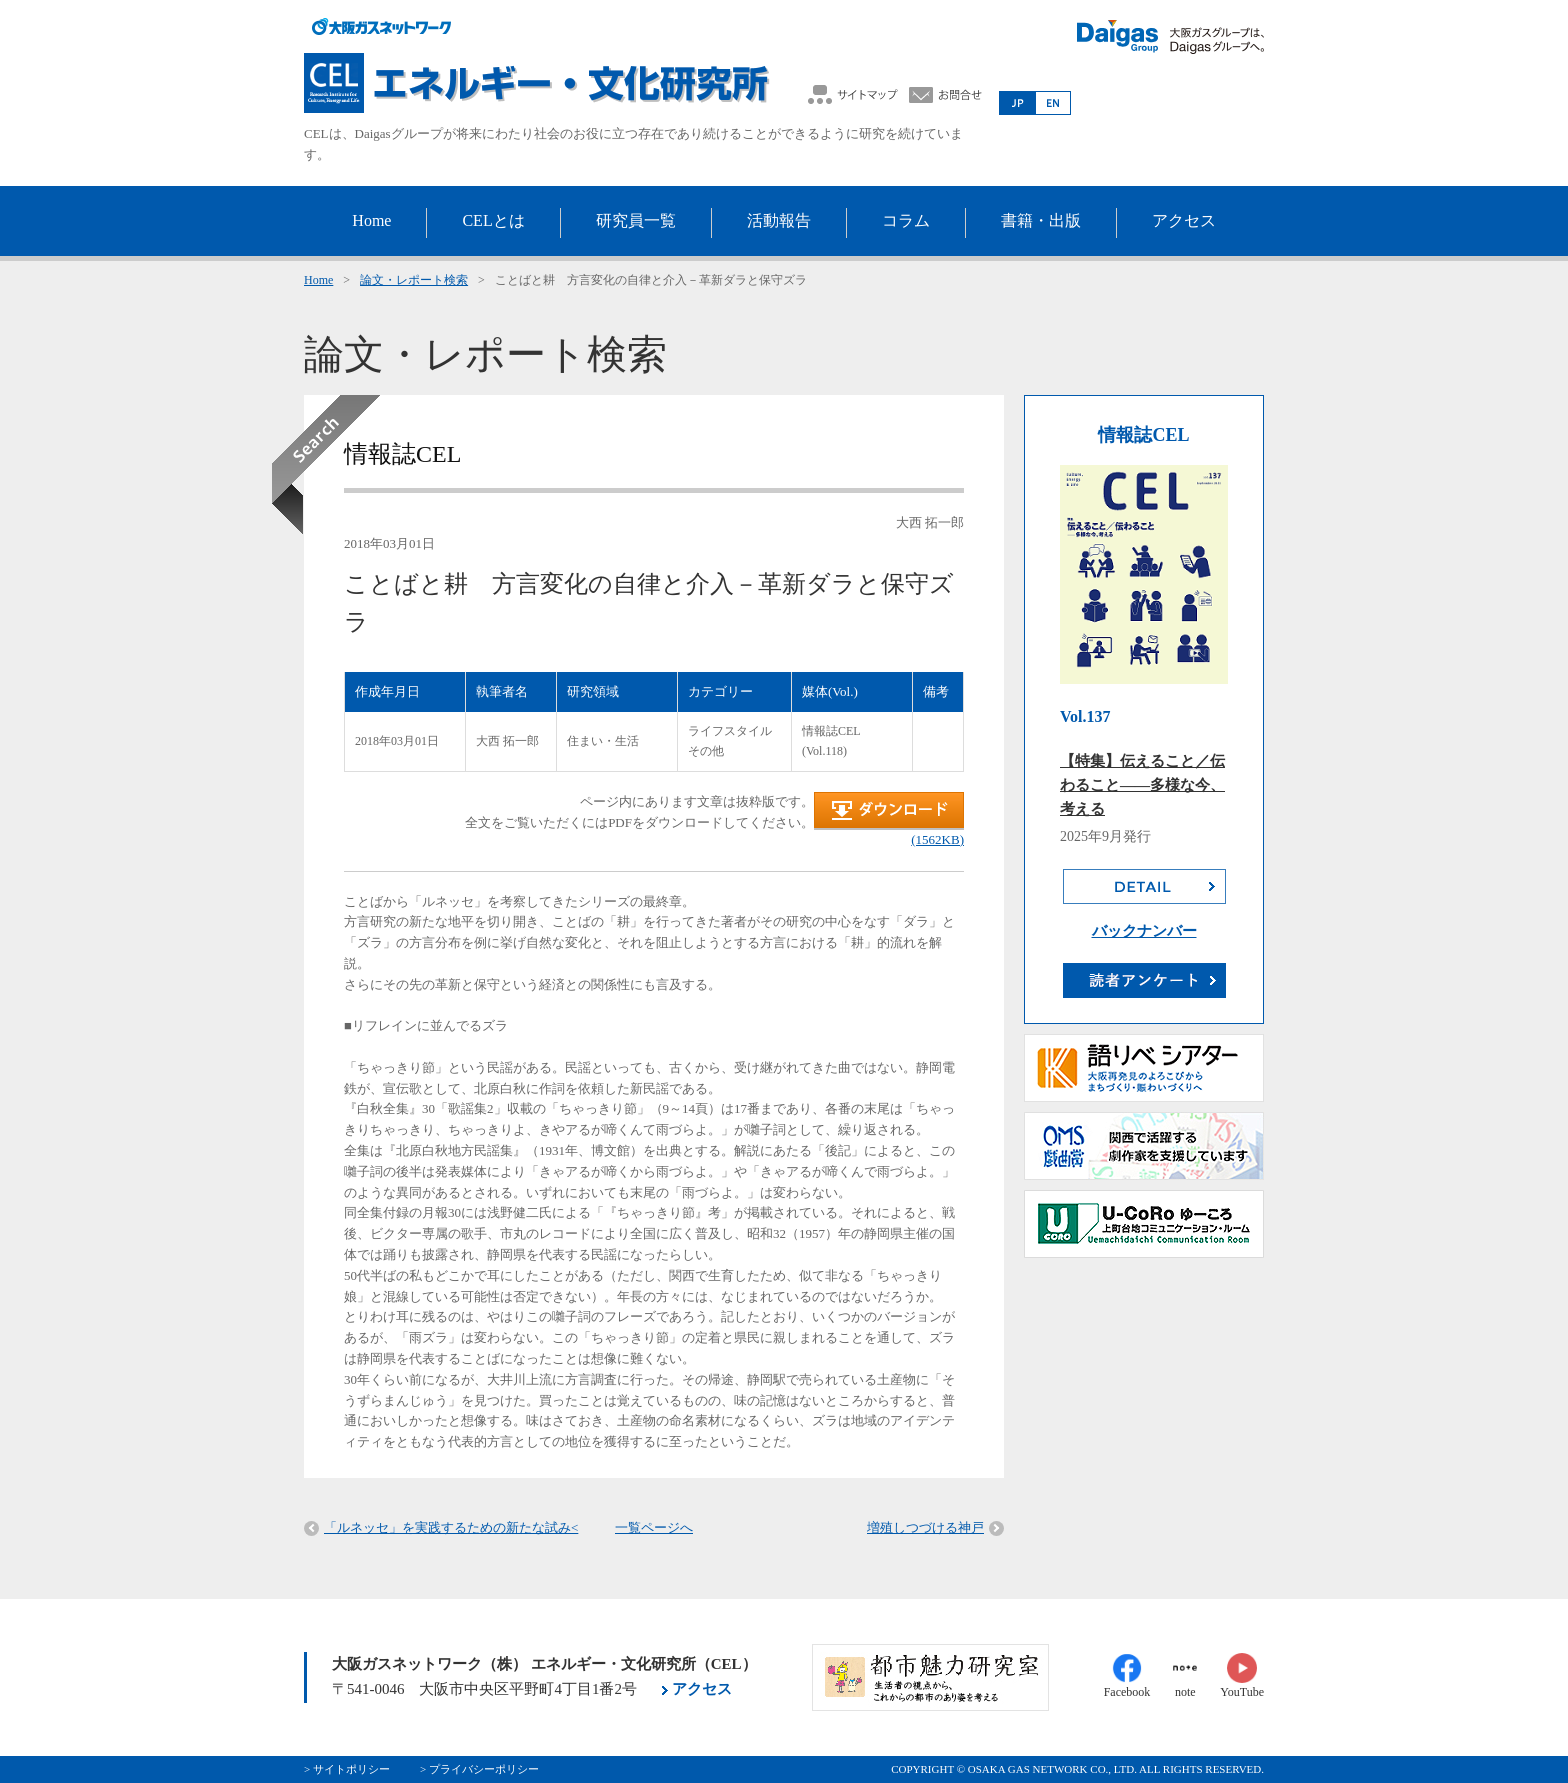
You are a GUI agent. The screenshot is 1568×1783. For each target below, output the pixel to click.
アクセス (702, 1689)
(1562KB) (937, 839)
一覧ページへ (654, 1527)
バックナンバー (1144, 931)
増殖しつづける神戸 (925, 1527)
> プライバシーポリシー (479, 1769)
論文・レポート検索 (414, 280)
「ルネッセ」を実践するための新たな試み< (451, 1527)
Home (318, 280)
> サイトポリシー (347, 1769)
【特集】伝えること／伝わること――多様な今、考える (1142, 785)
